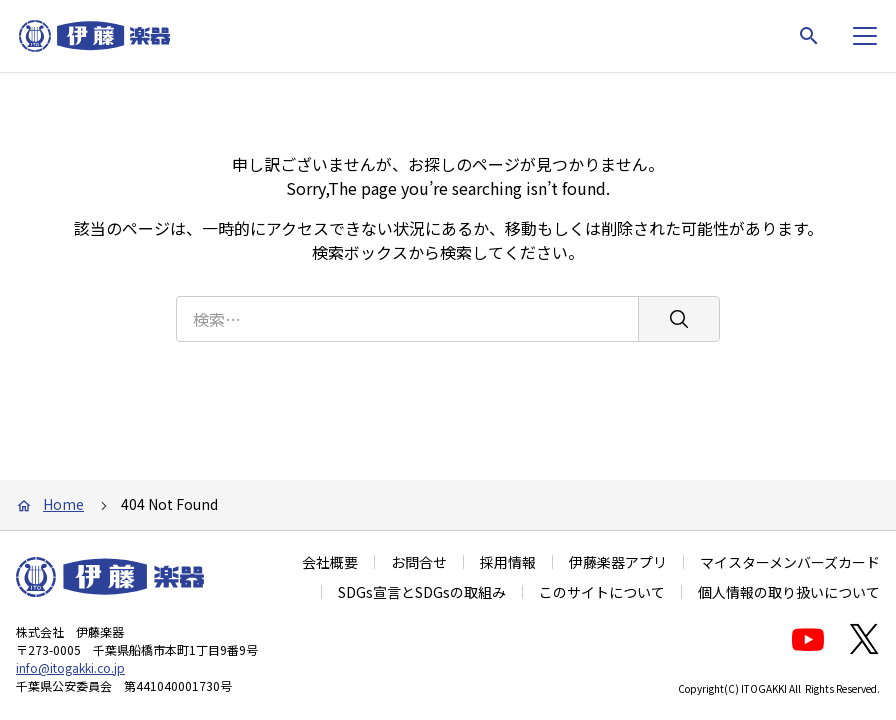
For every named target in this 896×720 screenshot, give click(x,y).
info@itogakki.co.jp (70, 667)
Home (63, 504)
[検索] (678, 311)
